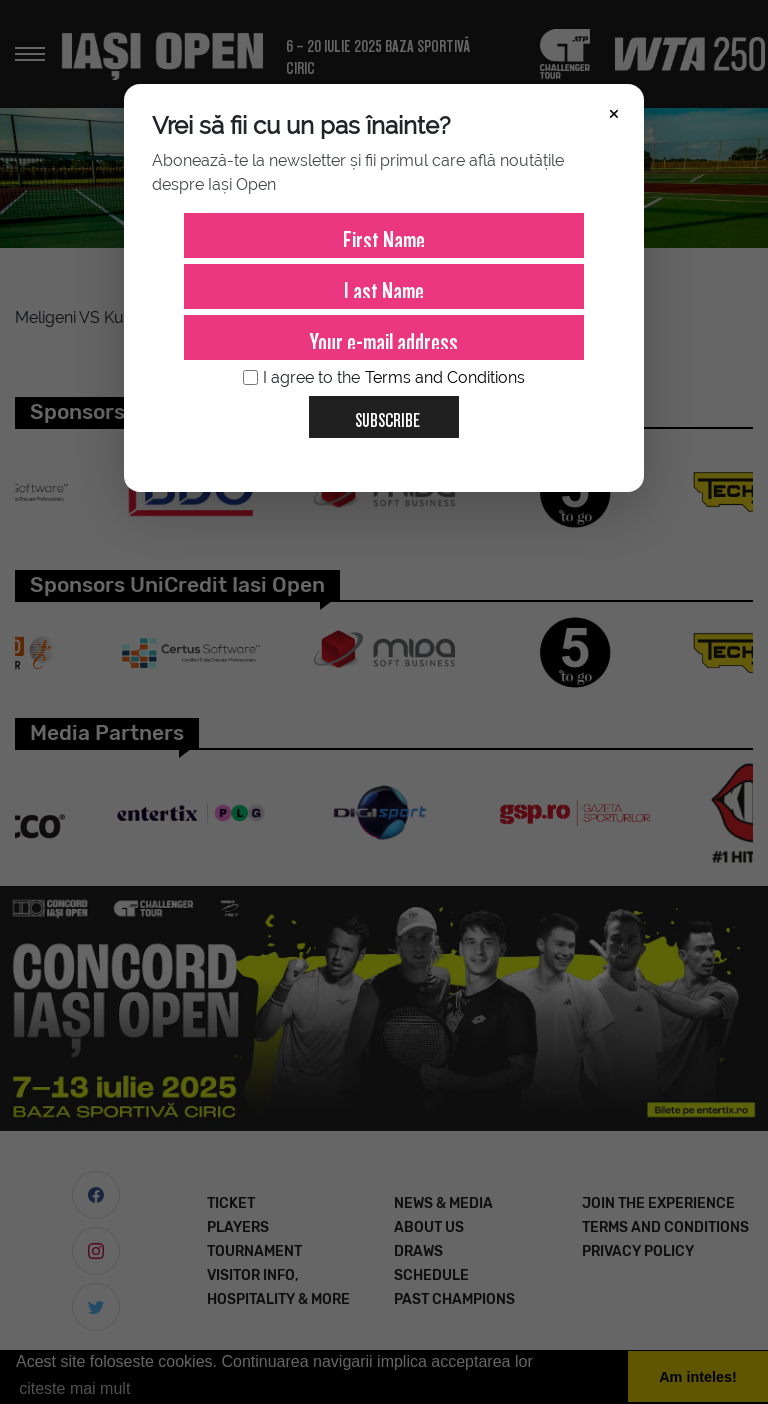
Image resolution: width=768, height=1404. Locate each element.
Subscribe (379, 413)
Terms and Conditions (445, 377)
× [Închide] (614, 112)
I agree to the (384, 378)
